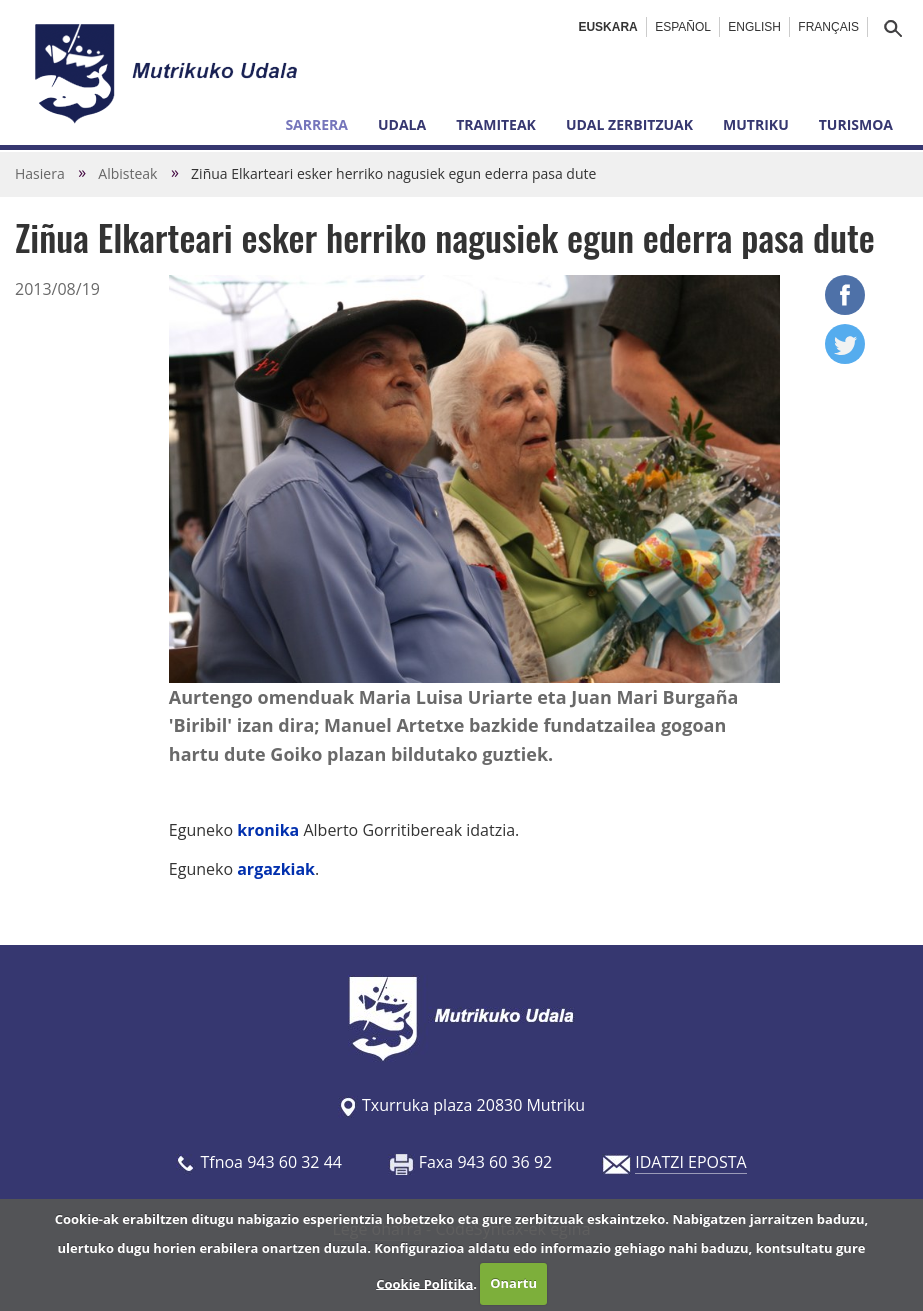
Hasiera (40, 173)
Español (683, 27)
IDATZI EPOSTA (690, 1162)
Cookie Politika (424, 1283)
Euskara (607, 27)
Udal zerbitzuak (629, 124)
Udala (402, 124)
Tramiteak (496, 124)
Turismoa (856, 124)
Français (828, 27)
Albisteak (127, 173)
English (754, 27)
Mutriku (756, 124)
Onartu (513, 1283)
